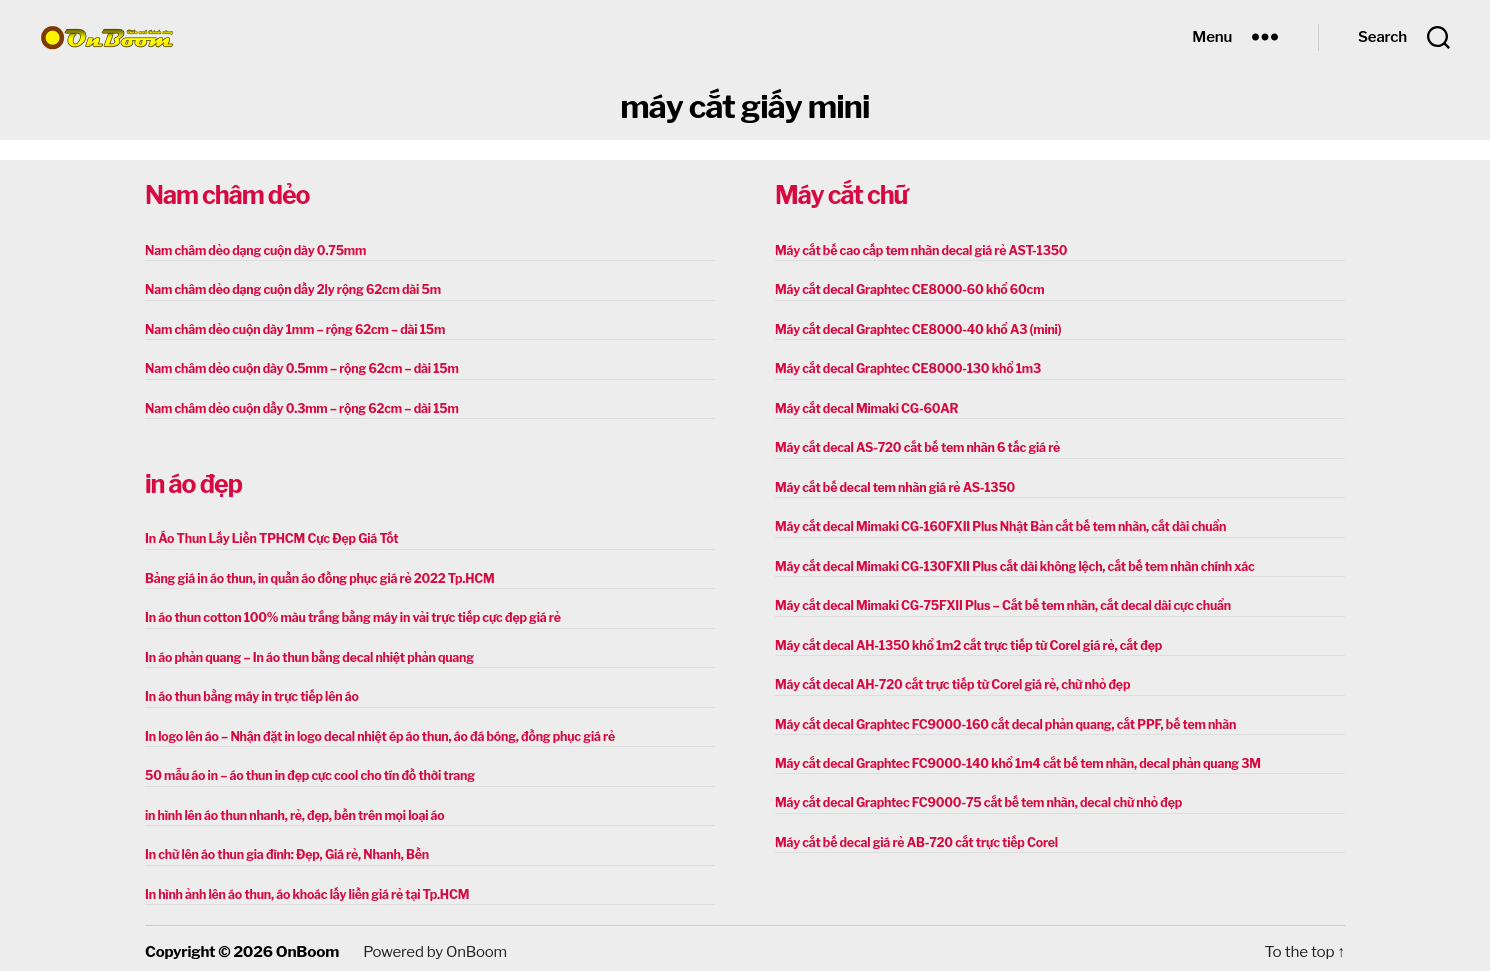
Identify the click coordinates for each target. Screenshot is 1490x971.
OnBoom (307, 945)
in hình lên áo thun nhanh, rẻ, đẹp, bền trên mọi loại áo (290, 809)
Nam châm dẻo (227, 195)
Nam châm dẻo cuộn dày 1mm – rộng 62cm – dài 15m (291, 328)
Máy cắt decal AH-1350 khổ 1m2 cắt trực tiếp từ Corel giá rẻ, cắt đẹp (963, 640)
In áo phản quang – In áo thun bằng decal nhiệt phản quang (305, 653)
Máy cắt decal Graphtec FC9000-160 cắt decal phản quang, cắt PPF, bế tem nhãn (999, 718)
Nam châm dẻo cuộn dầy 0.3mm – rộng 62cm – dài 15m (297, 406)
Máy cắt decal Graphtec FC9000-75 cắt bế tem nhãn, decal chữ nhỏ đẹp (973, 796)
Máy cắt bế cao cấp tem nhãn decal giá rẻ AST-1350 (917, 250)
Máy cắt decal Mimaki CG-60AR (864, 406)
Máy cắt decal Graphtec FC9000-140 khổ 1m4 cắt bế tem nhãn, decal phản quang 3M (1011, 757)
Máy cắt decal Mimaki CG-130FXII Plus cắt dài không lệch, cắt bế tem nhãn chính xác (1008, 562)
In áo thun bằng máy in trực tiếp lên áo (249, 692)
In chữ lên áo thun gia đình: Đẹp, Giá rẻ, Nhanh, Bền (283, 848)
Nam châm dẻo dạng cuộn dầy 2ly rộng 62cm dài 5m (289, 289)
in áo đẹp (193, 482)
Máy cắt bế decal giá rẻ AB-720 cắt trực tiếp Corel (912, 835)
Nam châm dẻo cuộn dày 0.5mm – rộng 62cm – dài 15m (297, 367)
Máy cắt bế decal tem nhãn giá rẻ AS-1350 (891, 484)
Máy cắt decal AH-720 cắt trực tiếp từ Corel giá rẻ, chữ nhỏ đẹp (947, 679)
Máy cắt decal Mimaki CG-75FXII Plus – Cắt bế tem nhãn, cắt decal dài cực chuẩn (996, 601)
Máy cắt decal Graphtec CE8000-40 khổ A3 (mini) (914, 328)
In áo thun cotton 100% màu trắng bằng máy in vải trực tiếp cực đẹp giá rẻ (347, 614)
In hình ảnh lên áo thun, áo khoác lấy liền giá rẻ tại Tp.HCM (302, 887)
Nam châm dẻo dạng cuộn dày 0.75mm (252, 250)
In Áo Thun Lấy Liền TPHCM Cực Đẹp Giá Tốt (268, 536)
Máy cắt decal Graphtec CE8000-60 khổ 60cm (906, 289)
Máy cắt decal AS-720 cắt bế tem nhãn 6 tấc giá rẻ (913, 445)
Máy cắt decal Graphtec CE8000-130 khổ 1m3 (904, 367)
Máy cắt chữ (841, 195)
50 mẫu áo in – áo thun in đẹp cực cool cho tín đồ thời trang (305, 770)
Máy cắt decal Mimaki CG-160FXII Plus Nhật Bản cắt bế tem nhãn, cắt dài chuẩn (994, 523)
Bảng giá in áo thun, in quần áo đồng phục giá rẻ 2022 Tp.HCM (315, 575)
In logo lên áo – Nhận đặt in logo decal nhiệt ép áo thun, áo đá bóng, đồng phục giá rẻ (373, 731)
